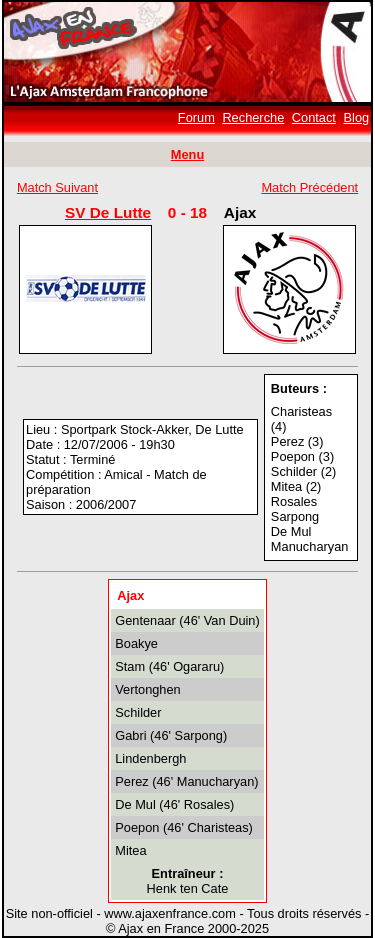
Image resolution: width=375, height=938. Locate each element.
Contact (314, 117)
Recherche (253, 117)
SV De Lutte (108, 212)
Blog (357, 117)
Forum (196, 117)
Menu (187, 154)
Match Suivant (57, 187)
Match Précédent (309, 187)
